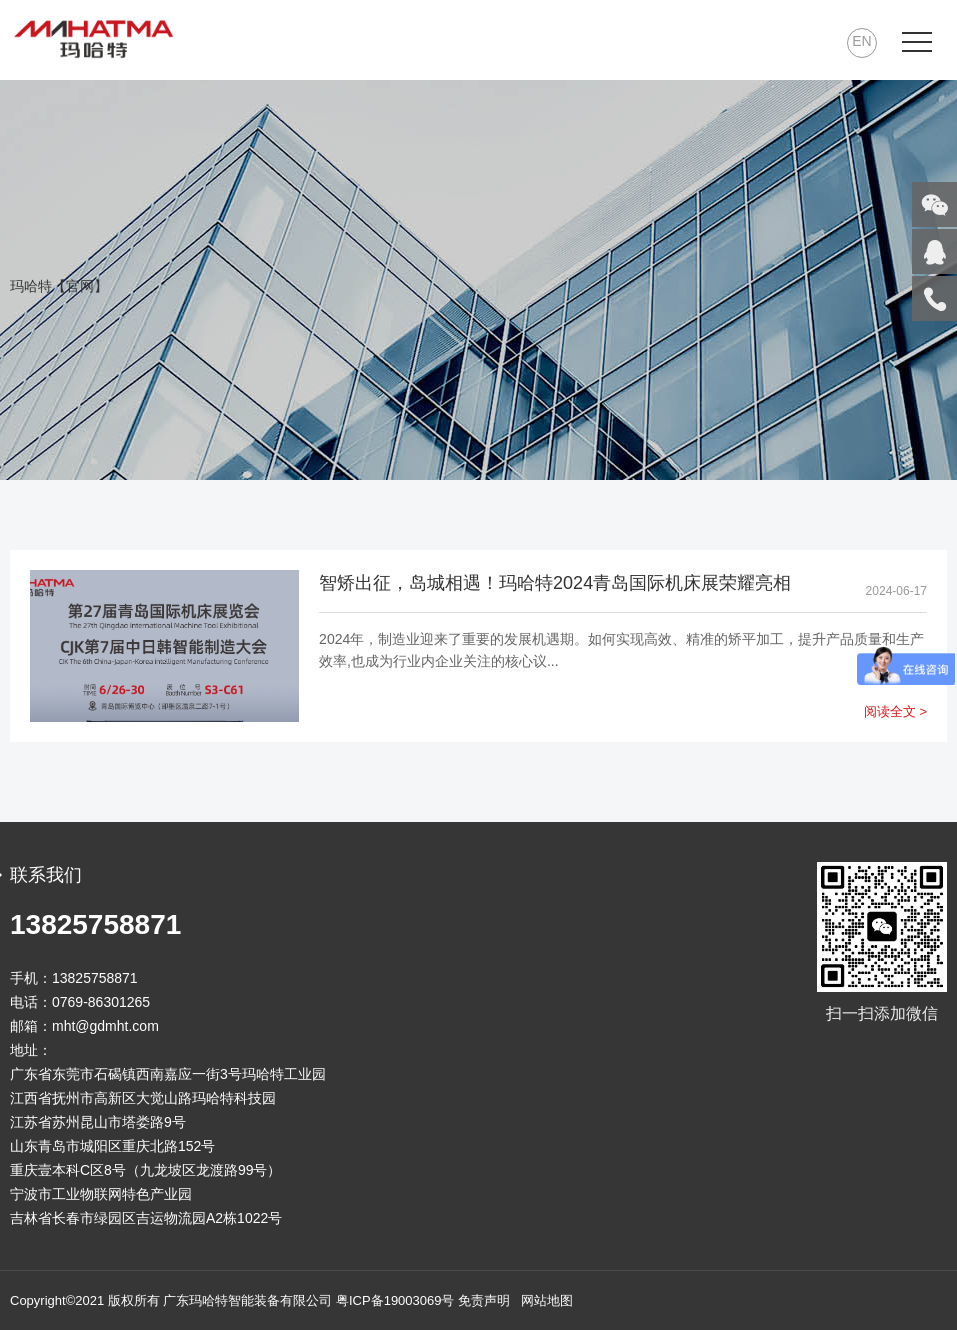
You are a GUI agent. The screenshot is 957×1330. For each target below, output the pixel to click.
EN (861, 41)
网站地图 (547, 1300)
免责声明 (484, 1300)
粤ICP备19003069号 (395, 1300)
